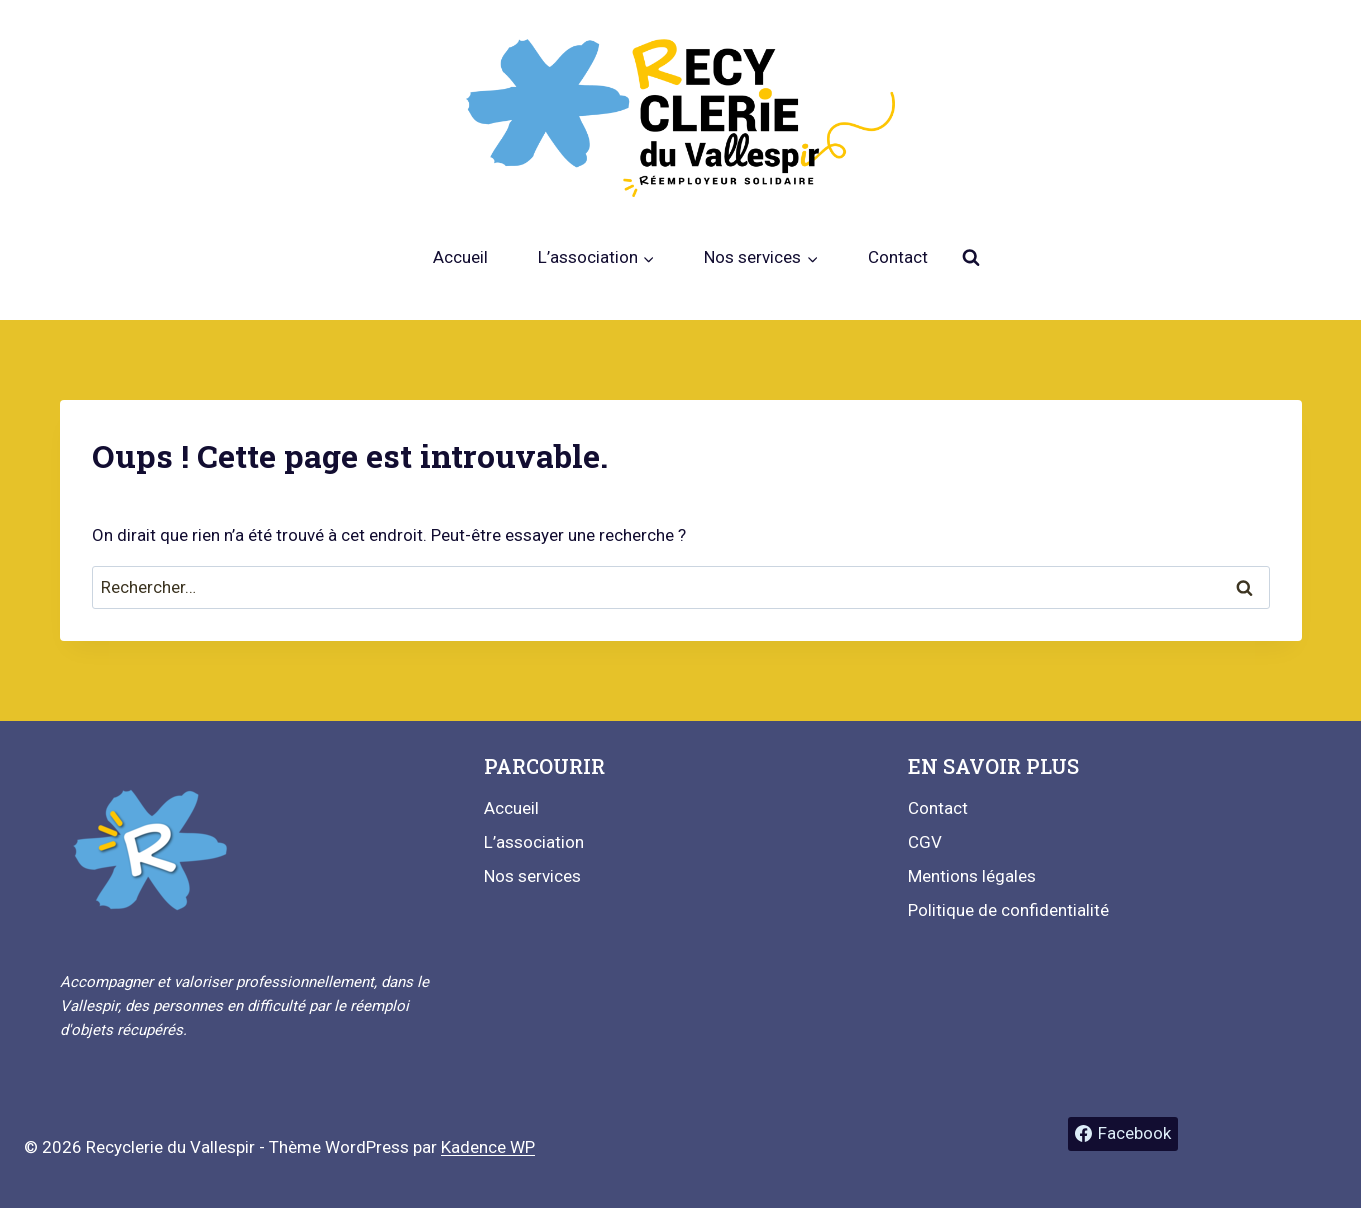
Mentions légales (972, 876)
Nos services (532, 876)
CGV (925, 842)
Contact (898, 257)
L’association (534, 842)
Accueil (460, 257)
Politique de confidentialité (1008, 910)
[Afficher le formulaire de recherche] (971, 258)
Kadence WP (488, 1147)
